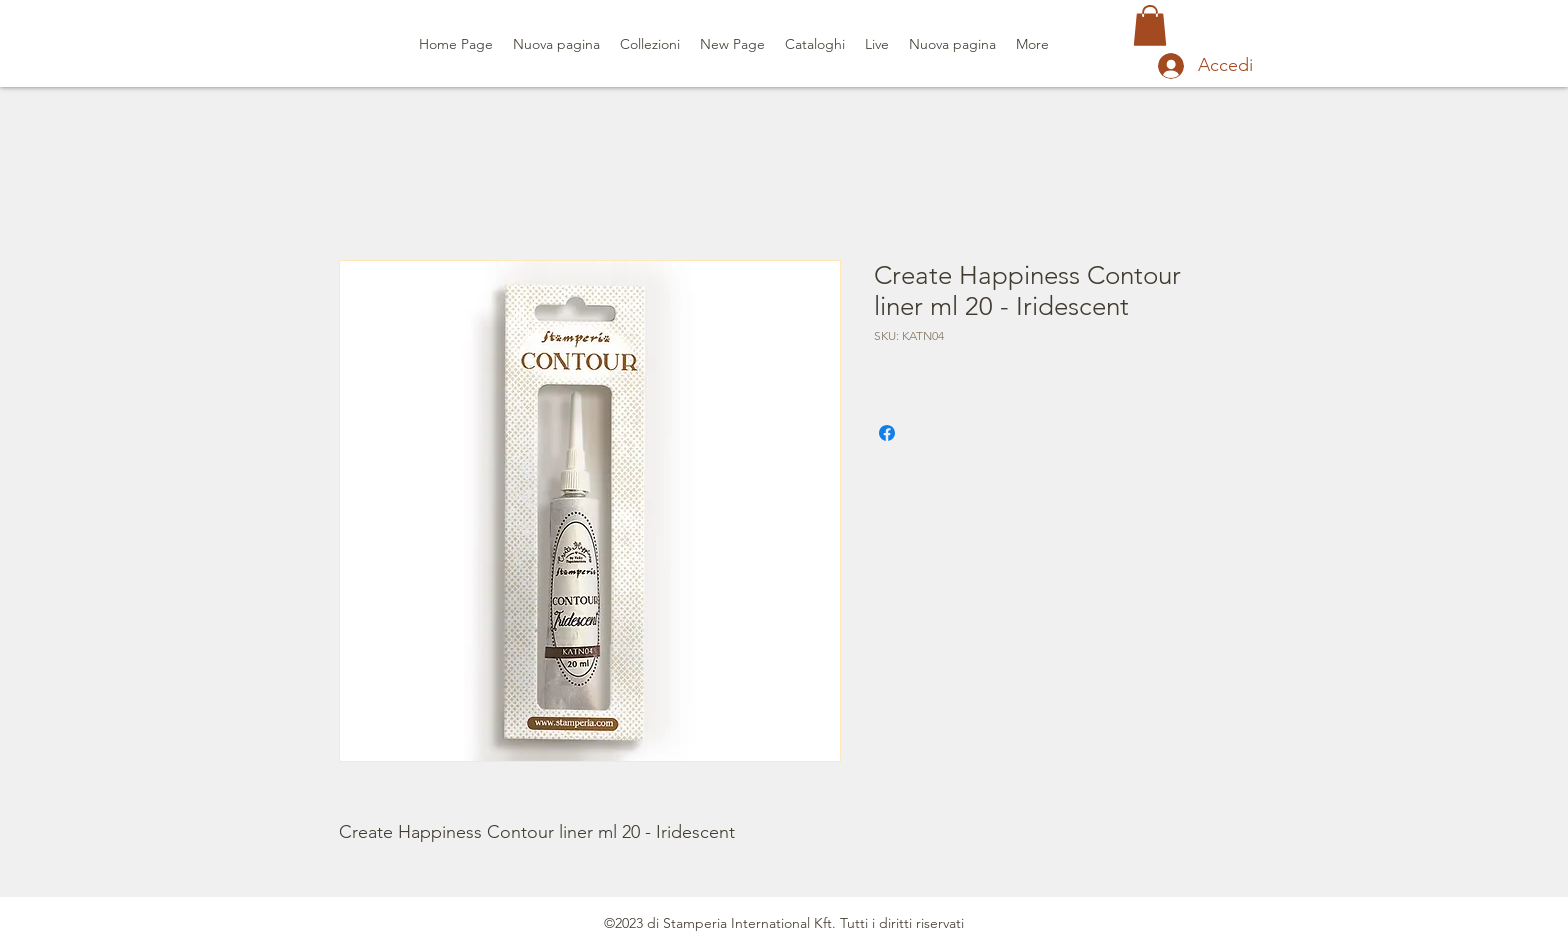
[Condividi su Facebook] (887, 433)
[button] (1150, 25)
